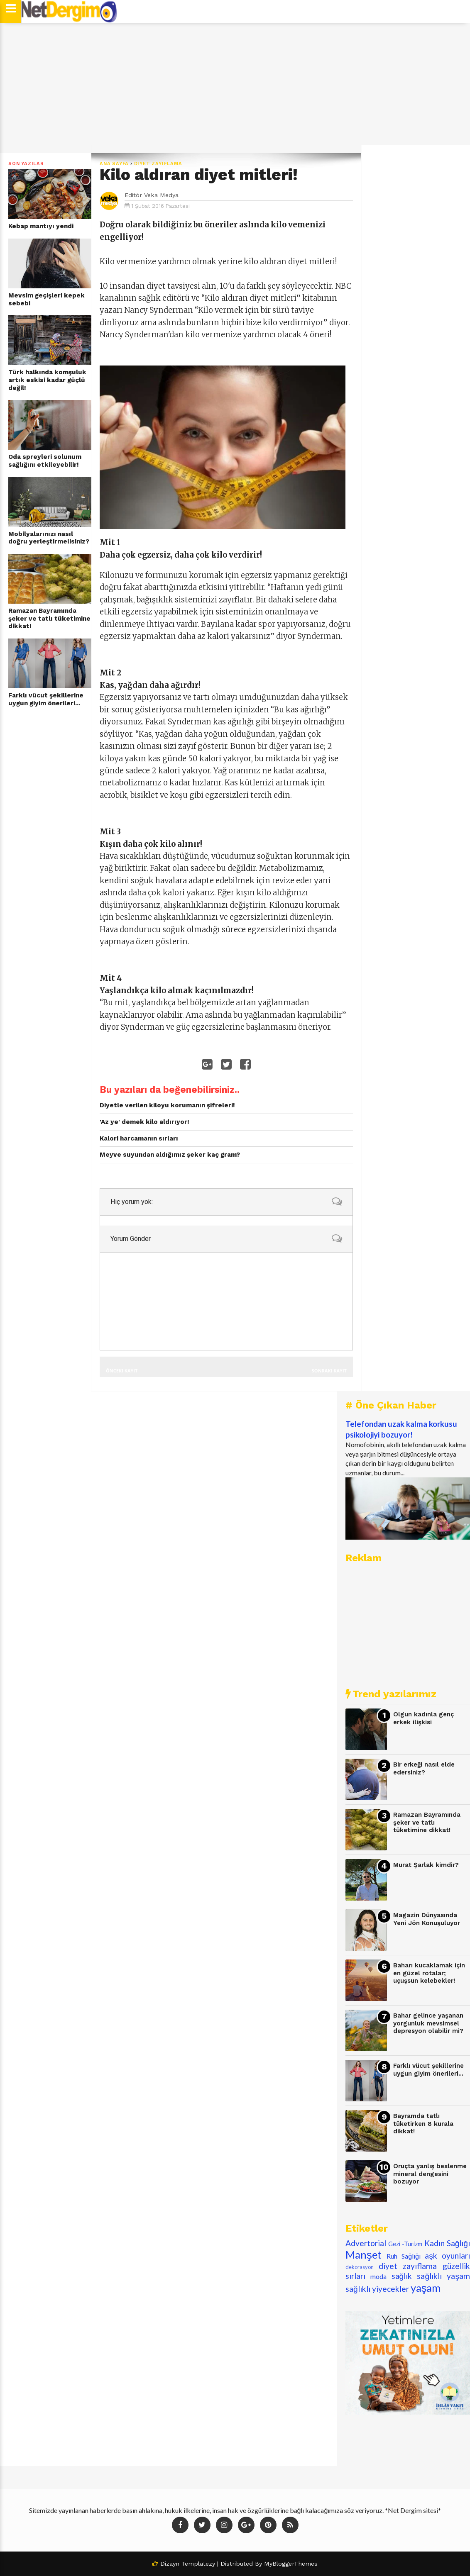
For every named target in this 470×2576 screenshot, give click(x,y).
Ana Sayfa (114, 163)
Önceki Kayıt (121, 1370)
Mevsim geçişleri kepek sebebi (46, 299)
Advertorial (365, 2243)
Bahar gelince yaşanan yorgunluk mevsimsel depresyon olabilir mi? (428, 2023)
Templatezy (198, 2563)
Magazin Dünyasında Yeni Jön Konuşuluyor (426, 1919)
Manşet (363, 2254)
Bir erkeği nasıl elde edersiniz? (424, 1768)
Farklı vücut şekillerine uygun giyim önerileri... (45, 699)
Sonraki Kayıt (329, 1370)
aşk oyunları (447, 2255)
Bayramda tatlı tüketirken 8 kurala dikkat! (423, 2123)
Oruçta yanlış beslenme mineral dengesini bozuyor (430, 2173)
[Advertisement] (235, 88)
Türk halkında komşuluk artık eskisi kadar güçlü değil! (47, 379)
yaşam (426, 2287)
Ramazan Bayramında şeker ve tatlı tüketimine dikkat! (49, 618)
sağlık (402, 2276)
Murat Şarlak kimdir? (426, 1865)
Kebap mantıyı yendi (40, 226)
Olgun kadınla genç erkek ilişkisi (423, 1718)
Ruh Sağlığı (404, 2256)
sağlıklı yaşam (443, 2276)
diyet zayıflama (158, 163)
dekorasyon (359, 2267)
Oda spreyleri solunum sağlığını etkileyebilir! (44, 460)
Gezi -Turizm (405, 2243)
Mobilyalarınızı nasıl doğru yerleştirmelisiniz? (48, 538)
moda (378, 2276)
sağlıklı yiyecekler (377, 2288)
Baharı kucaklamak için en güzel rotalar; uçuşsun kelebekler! (429, 1973)
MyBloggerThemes (291, 2563)
